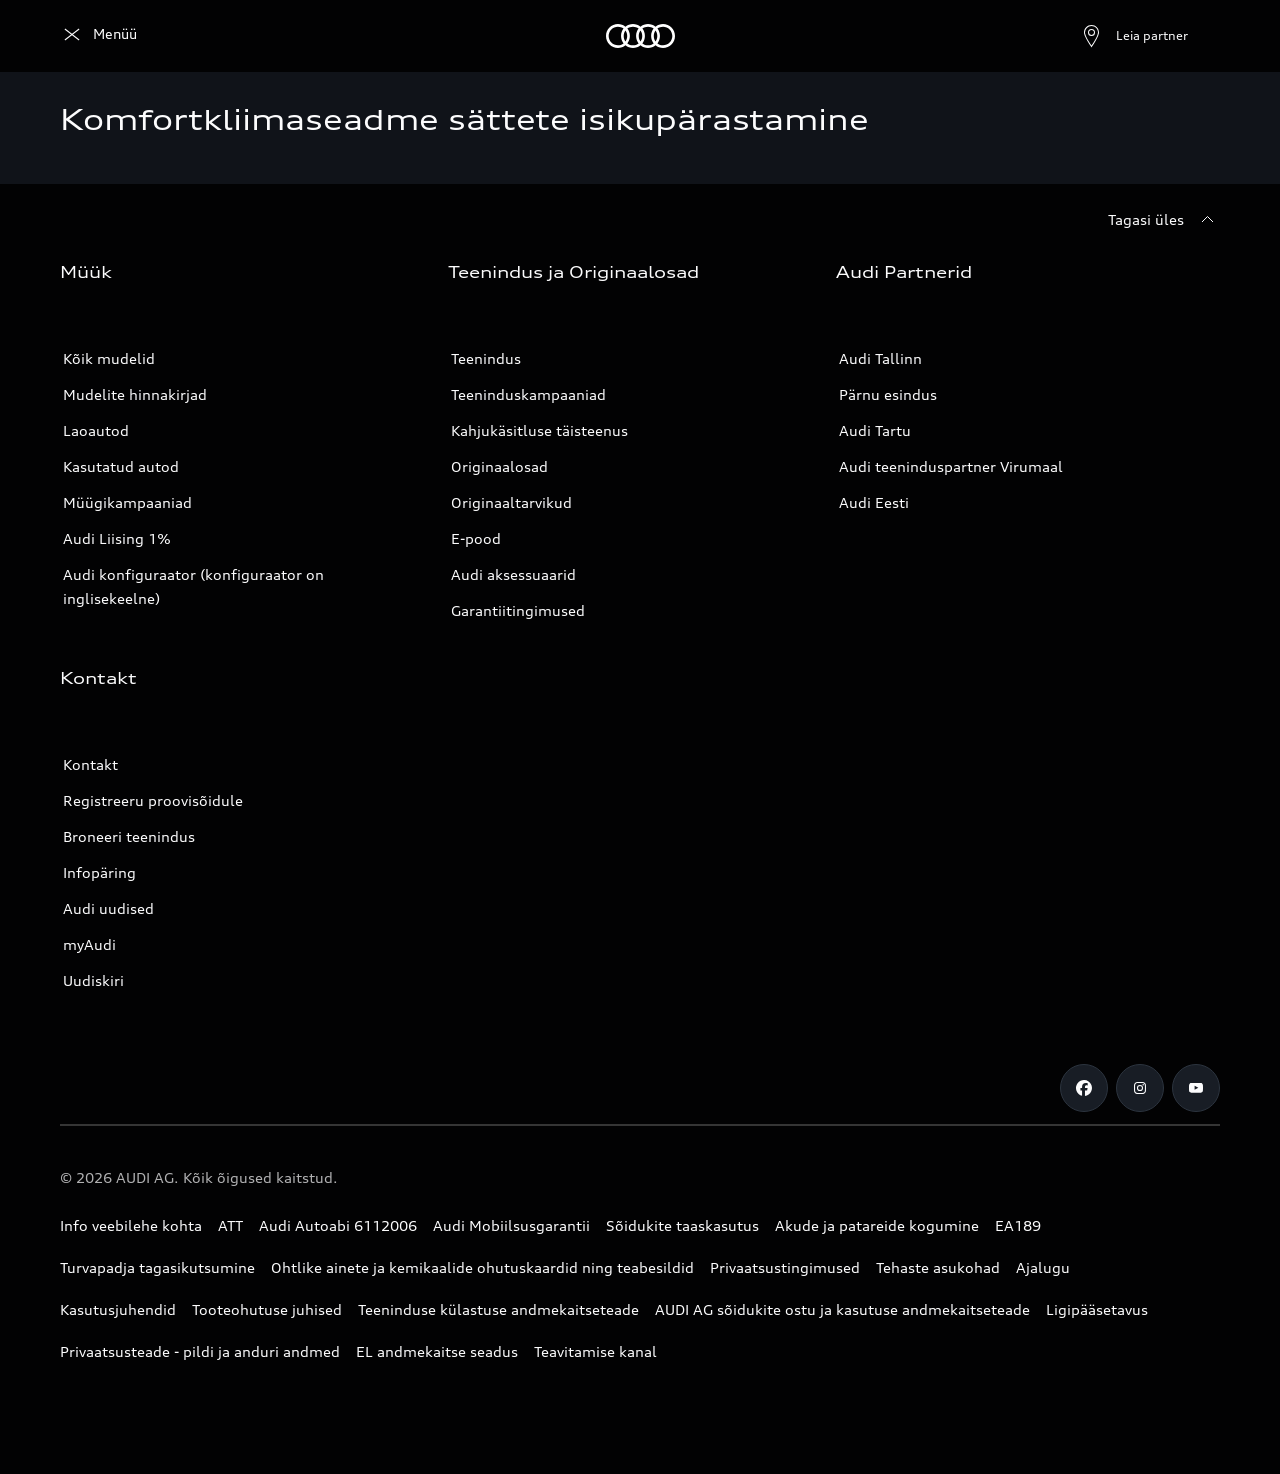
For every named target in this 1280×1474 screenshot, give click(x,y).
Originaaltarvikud (511, 502)
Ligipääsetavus (1097, 1309)
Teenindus (486, 358)
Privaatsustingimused (785, 1267)
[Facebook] (1084, 1088)
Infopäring (99, 872)
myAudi (89, 944)
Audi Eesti (874, 502)
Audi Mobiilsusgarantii (511, 1225)
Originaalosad (499, 466)
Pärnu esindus (888, 394)
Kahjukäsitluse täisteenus (539, 430)
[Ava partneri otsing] (1086, 36)
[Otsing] (1196, 36)
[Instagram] (1140, 1088)
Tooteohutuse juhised (267, 1309)
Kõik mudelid (109, 358)
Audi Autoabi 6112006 (338, 1225)
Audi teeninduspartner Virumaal (951, 466)
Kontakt (90, 764)
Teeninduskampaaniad (528, 394)
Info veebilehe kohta (131, 1225)
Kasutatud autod (121, 466)
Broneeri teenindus (129, 836)
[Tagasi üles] (1164, 220)
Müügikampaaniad (127, 502)
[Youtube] (1196, 1088)
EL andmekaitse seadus (437, 1351)
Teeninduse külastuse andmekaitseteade (498, 1309)
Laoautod (96, 430)
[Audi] (94, 36)
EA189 (1018, 1225)
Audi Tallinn (880, 358)
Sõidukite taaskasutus (682, 1225)
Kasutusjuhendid (118, 1309)
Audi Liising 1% (117, 538)
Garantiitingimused (518, 610)
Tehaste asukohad (938, 1267)
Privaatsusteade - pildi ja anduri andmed (200, 1351)
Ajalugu (1043, 1267)
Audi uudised (108, 908)
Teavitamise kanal (595, 1351)
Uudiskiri (93, 980)
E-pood (476, 538)
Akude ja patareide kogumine (877, 1225)
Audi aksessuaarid (513, 574)
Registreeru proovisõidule (153, 800)
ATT (230, 1225)
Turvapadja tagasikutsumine (157, 1267)
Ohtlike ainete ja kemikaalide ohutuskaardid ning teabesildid (482, 1267)
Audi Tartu (875, 430)
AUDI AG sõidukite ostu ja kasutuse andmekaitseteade (842, 1309)
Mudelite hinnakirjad (135, 394)
